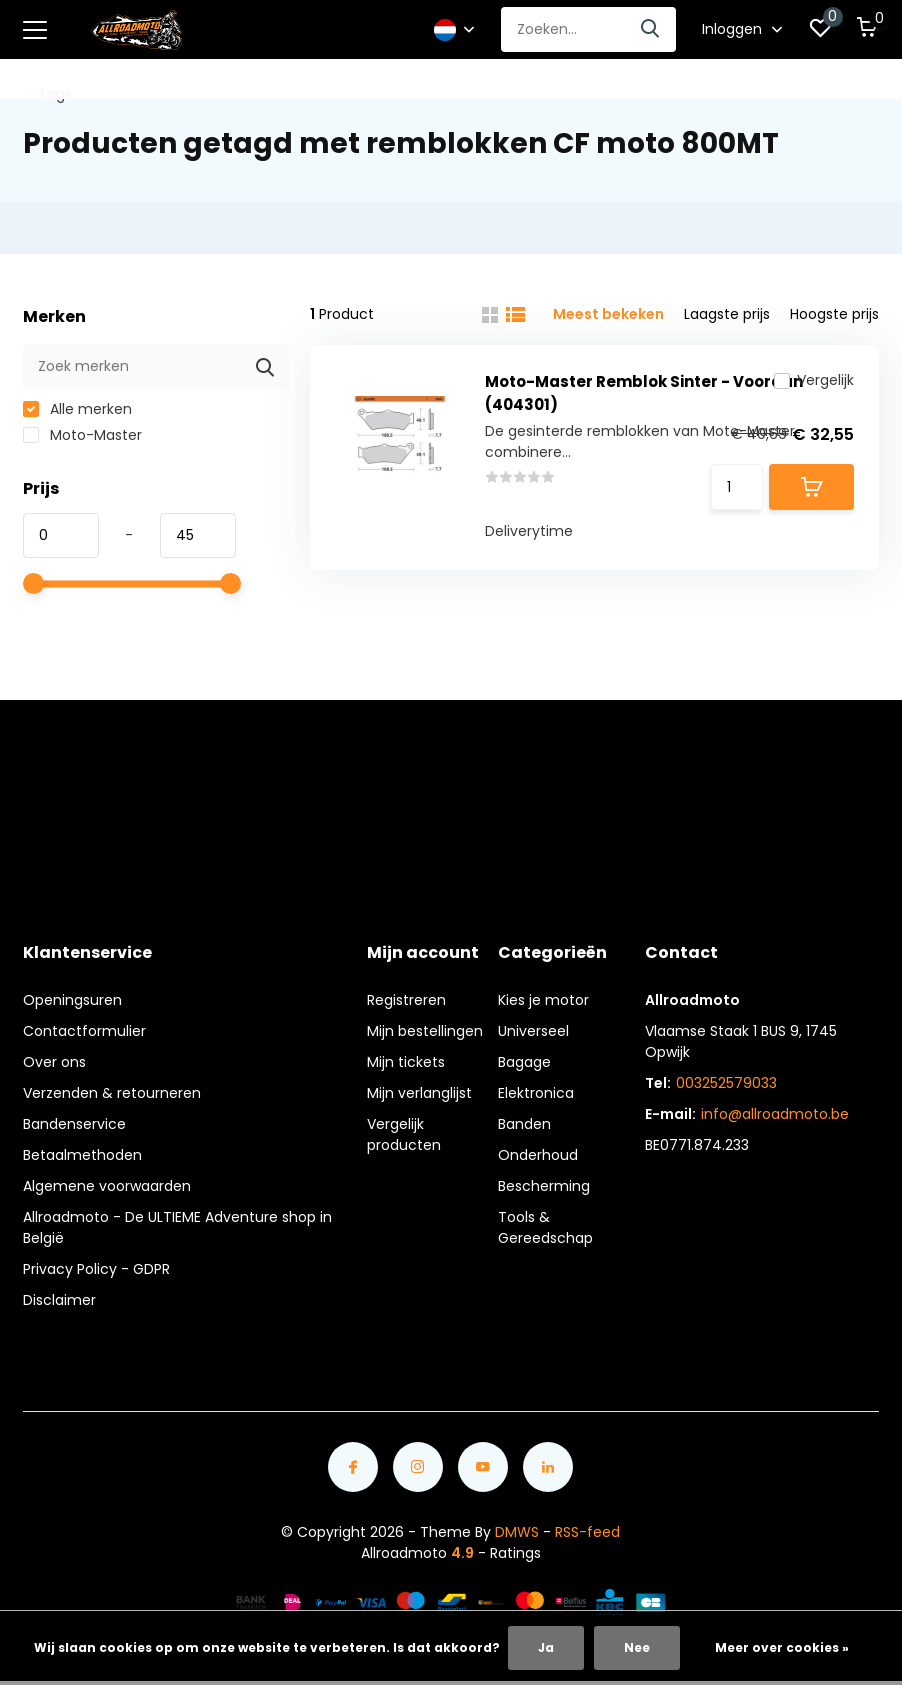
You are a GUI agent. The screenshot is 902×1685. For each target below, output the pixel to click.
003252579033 (726, 1083)
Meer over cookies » (782, 1647)
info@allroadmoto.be (775, 1114)
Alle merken (77, 409)
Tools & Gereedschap (545, 1227)
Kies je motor (543, 1000)
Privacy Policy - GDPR (96, 1269)
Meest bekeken (608, 314)
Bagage (524, 1062)
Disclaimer (59, 1300)
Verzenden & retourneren (112, 1093)
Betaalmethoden (82, 1155)
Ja (546, 1647)
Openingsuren (72, 1000)
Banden (524, 1124)
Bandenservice (74, 1124)
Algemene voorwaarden (107, 1186)
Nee (637, 1647)
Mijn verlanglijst (419, 1093)
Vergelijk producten (404, 1134)
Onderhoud (538, 1155)
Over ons (54, 1062)
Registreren (406, 1000)
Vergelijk (814, 380)
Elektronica (536, 1093)
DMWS (517, 1532)
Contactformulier (84, 1031)
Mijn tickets (406, 1062)
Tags (55, 94)
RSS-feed (587, 1532)
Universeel (533, 1031)
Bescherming (544, 1186)
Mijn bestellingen (425, 1031)
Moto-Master (82, 435)
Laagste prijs (727, 314)
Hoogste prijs (834, 314)
